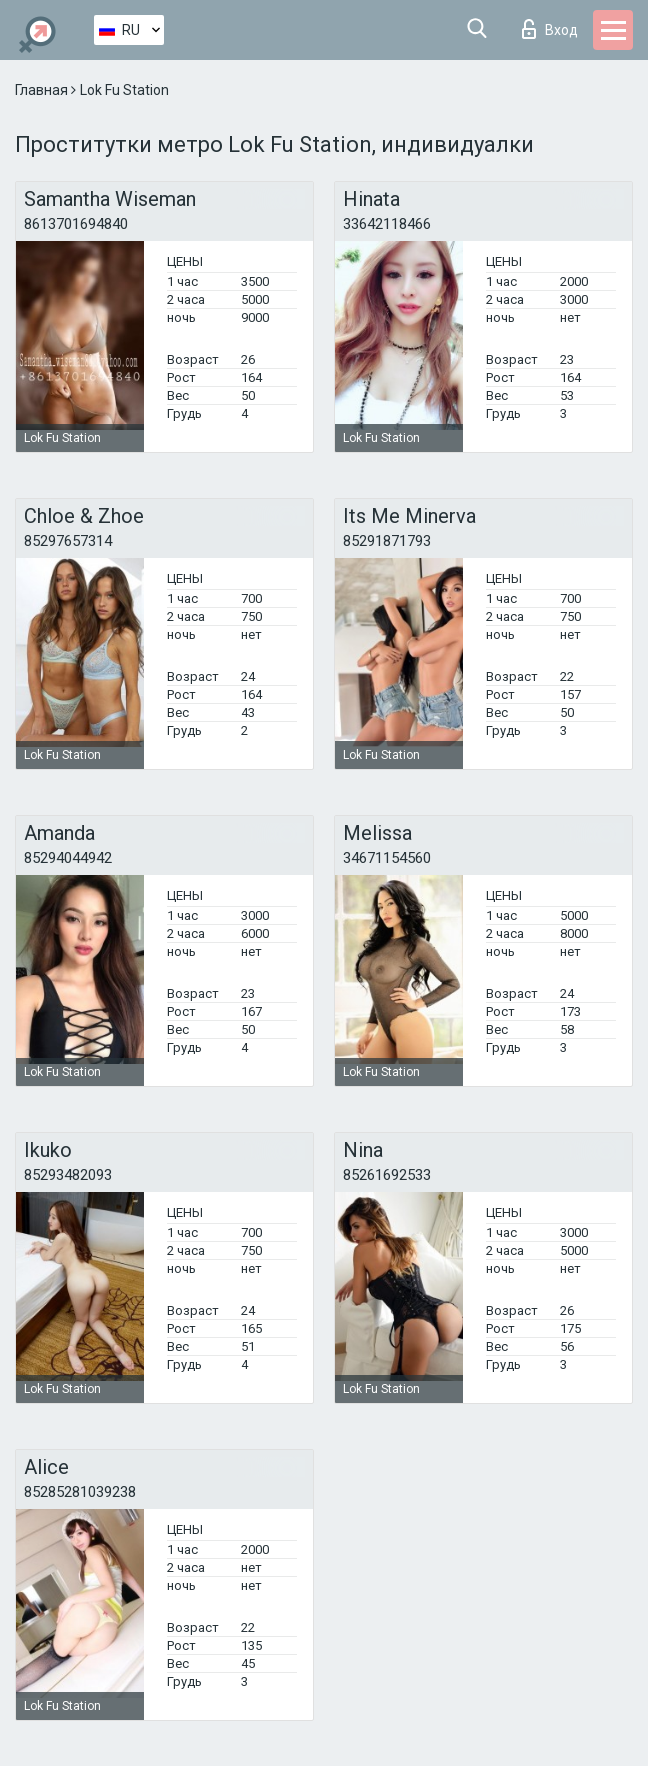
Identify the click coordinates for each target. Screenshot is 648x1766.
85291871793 (387, 541)
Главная (43, 90)
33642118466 (387, 224)
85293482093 (68, 1175)
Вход (550, 29)
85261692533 (387, 1175)
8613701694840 (76, 224)
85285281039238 (80, 1492)
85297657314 (68, 541)
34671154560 (387, 858)
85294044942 (68, 858)
